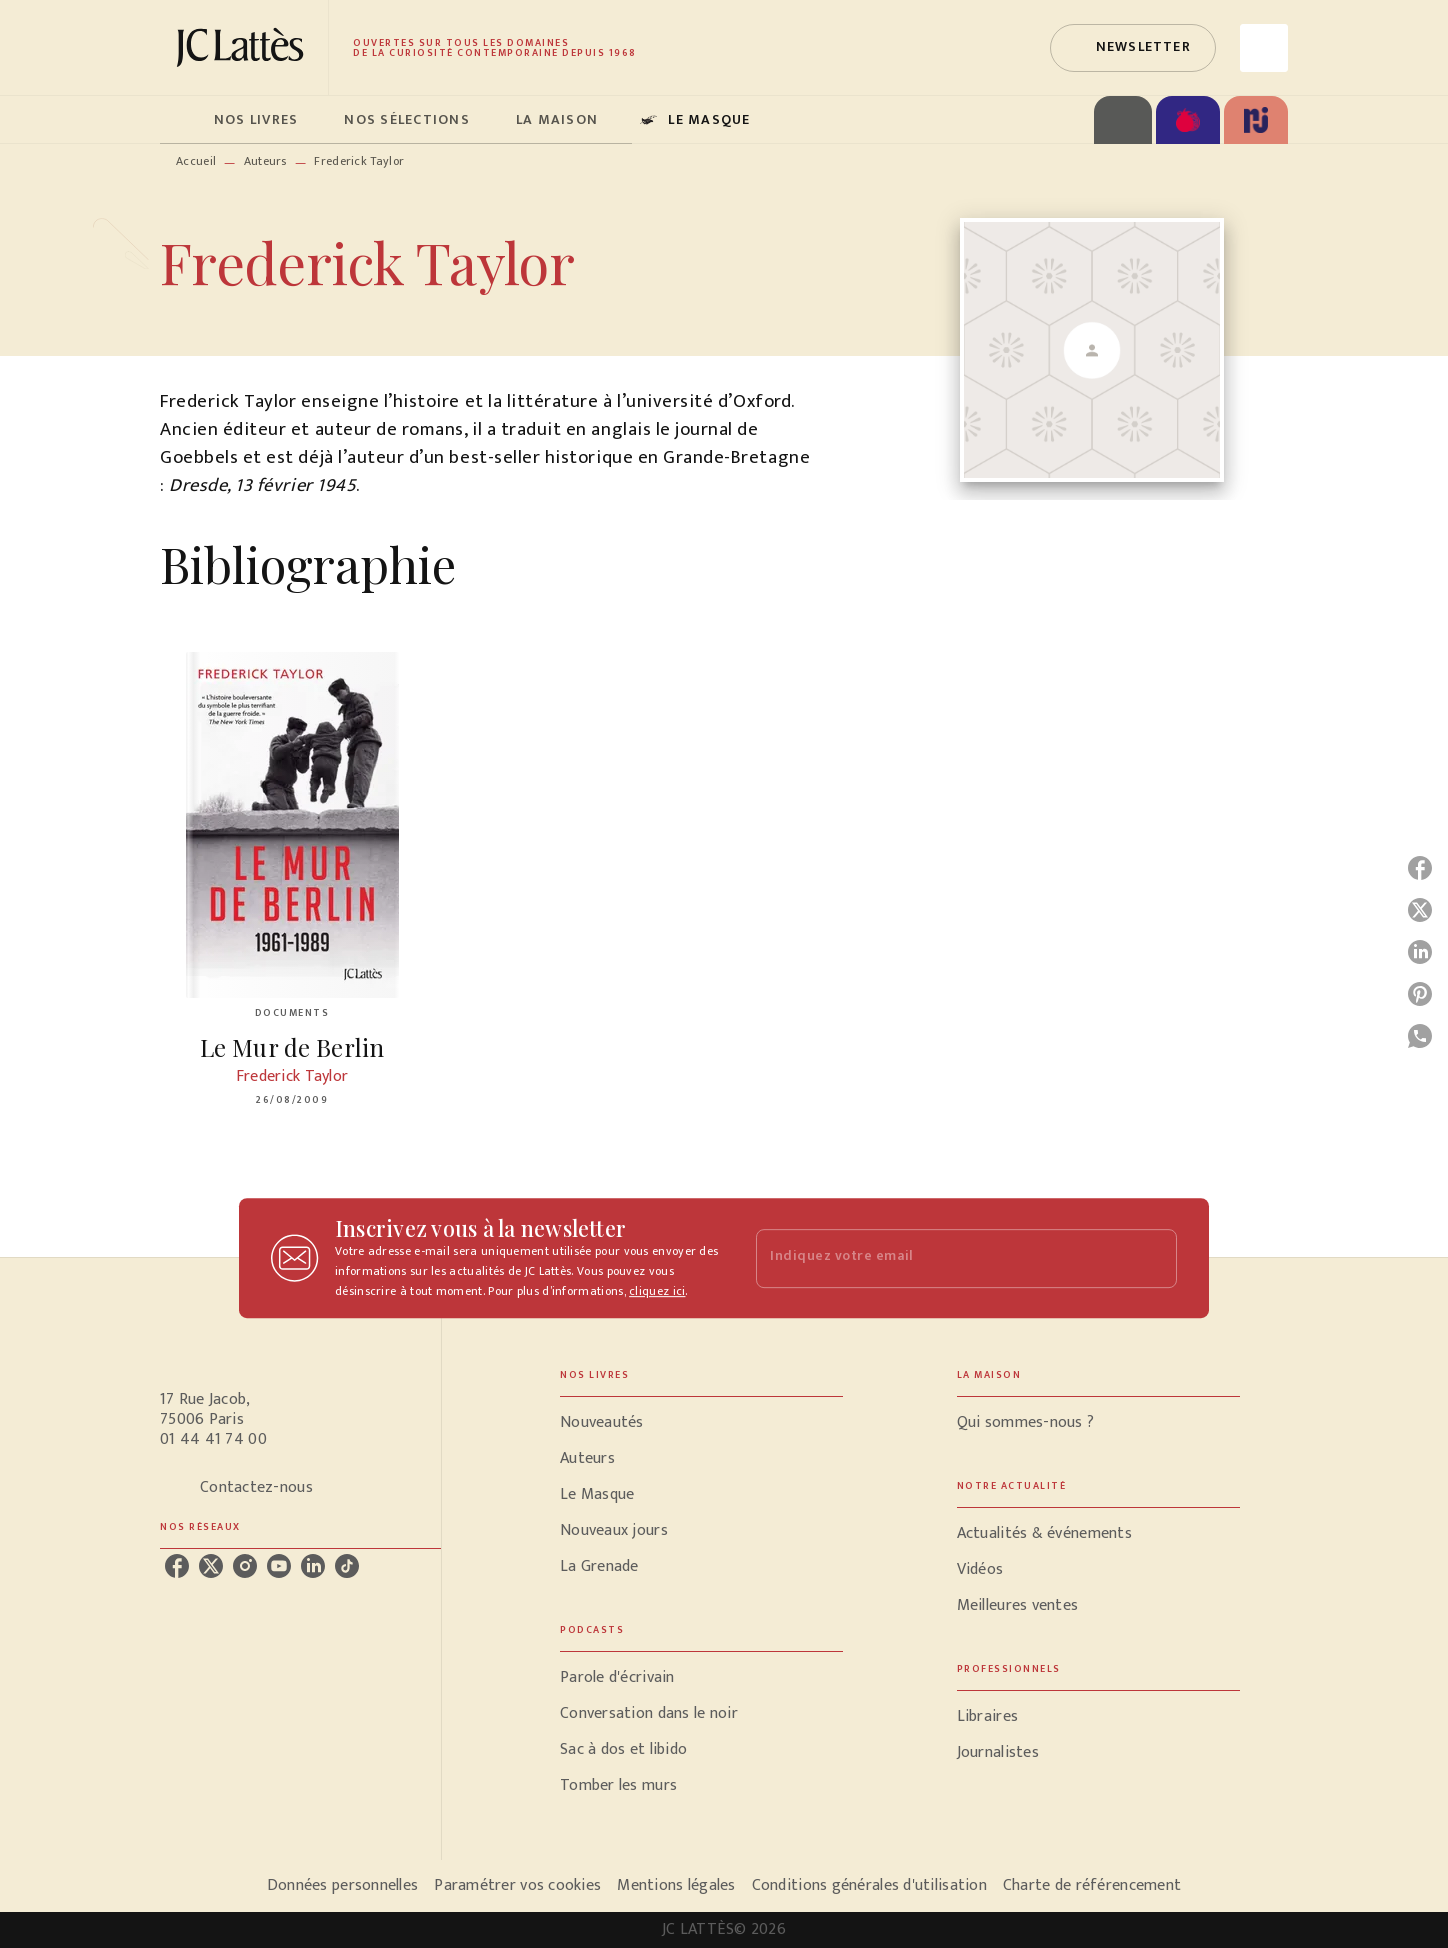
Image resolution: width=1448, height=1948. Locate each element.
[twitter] (211, 1566)
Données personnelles (342, 1885)
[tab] (181, 120)
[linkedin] (313, 1566)
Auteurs (265, 161)
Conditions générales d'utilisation (869, 1885)
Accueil (196, 161)
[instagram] (245, 1566)
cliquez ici (657, 1291)
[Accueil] (244, 47)
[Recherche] (1264, 48)
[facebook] (177, 1566)
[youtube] (279, 1566)
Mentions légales (676, 1885)
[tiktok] (347, 1566)
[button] (1133, 48)
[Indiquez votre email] (941, 1258)
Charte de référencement (1092, 1885)
